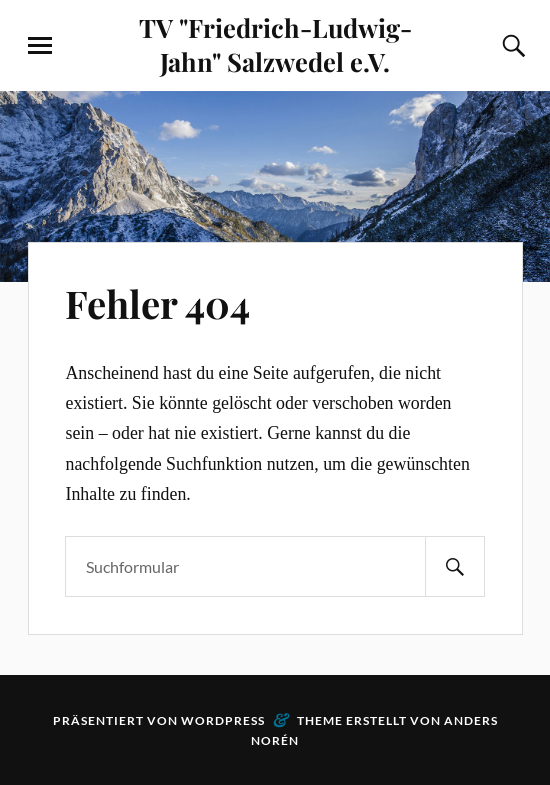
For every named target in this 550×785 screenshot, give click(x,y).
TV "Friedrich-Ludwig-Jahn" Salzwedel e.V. (275, 44)
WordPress (223, 720)
